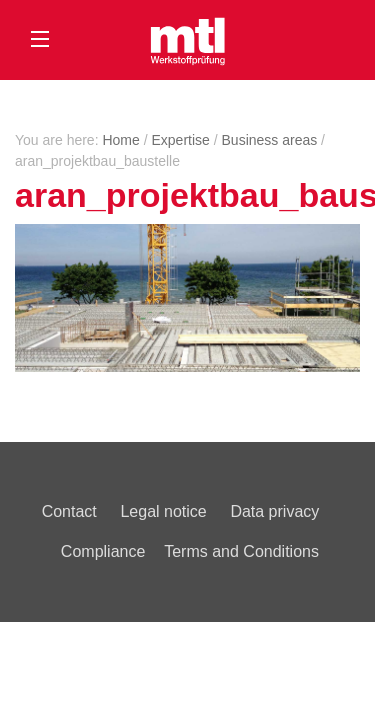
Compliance (103, 551)
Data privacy (274, 511)
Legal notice (163, 511)
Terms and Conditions (241, 551)
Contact (69, 511)
